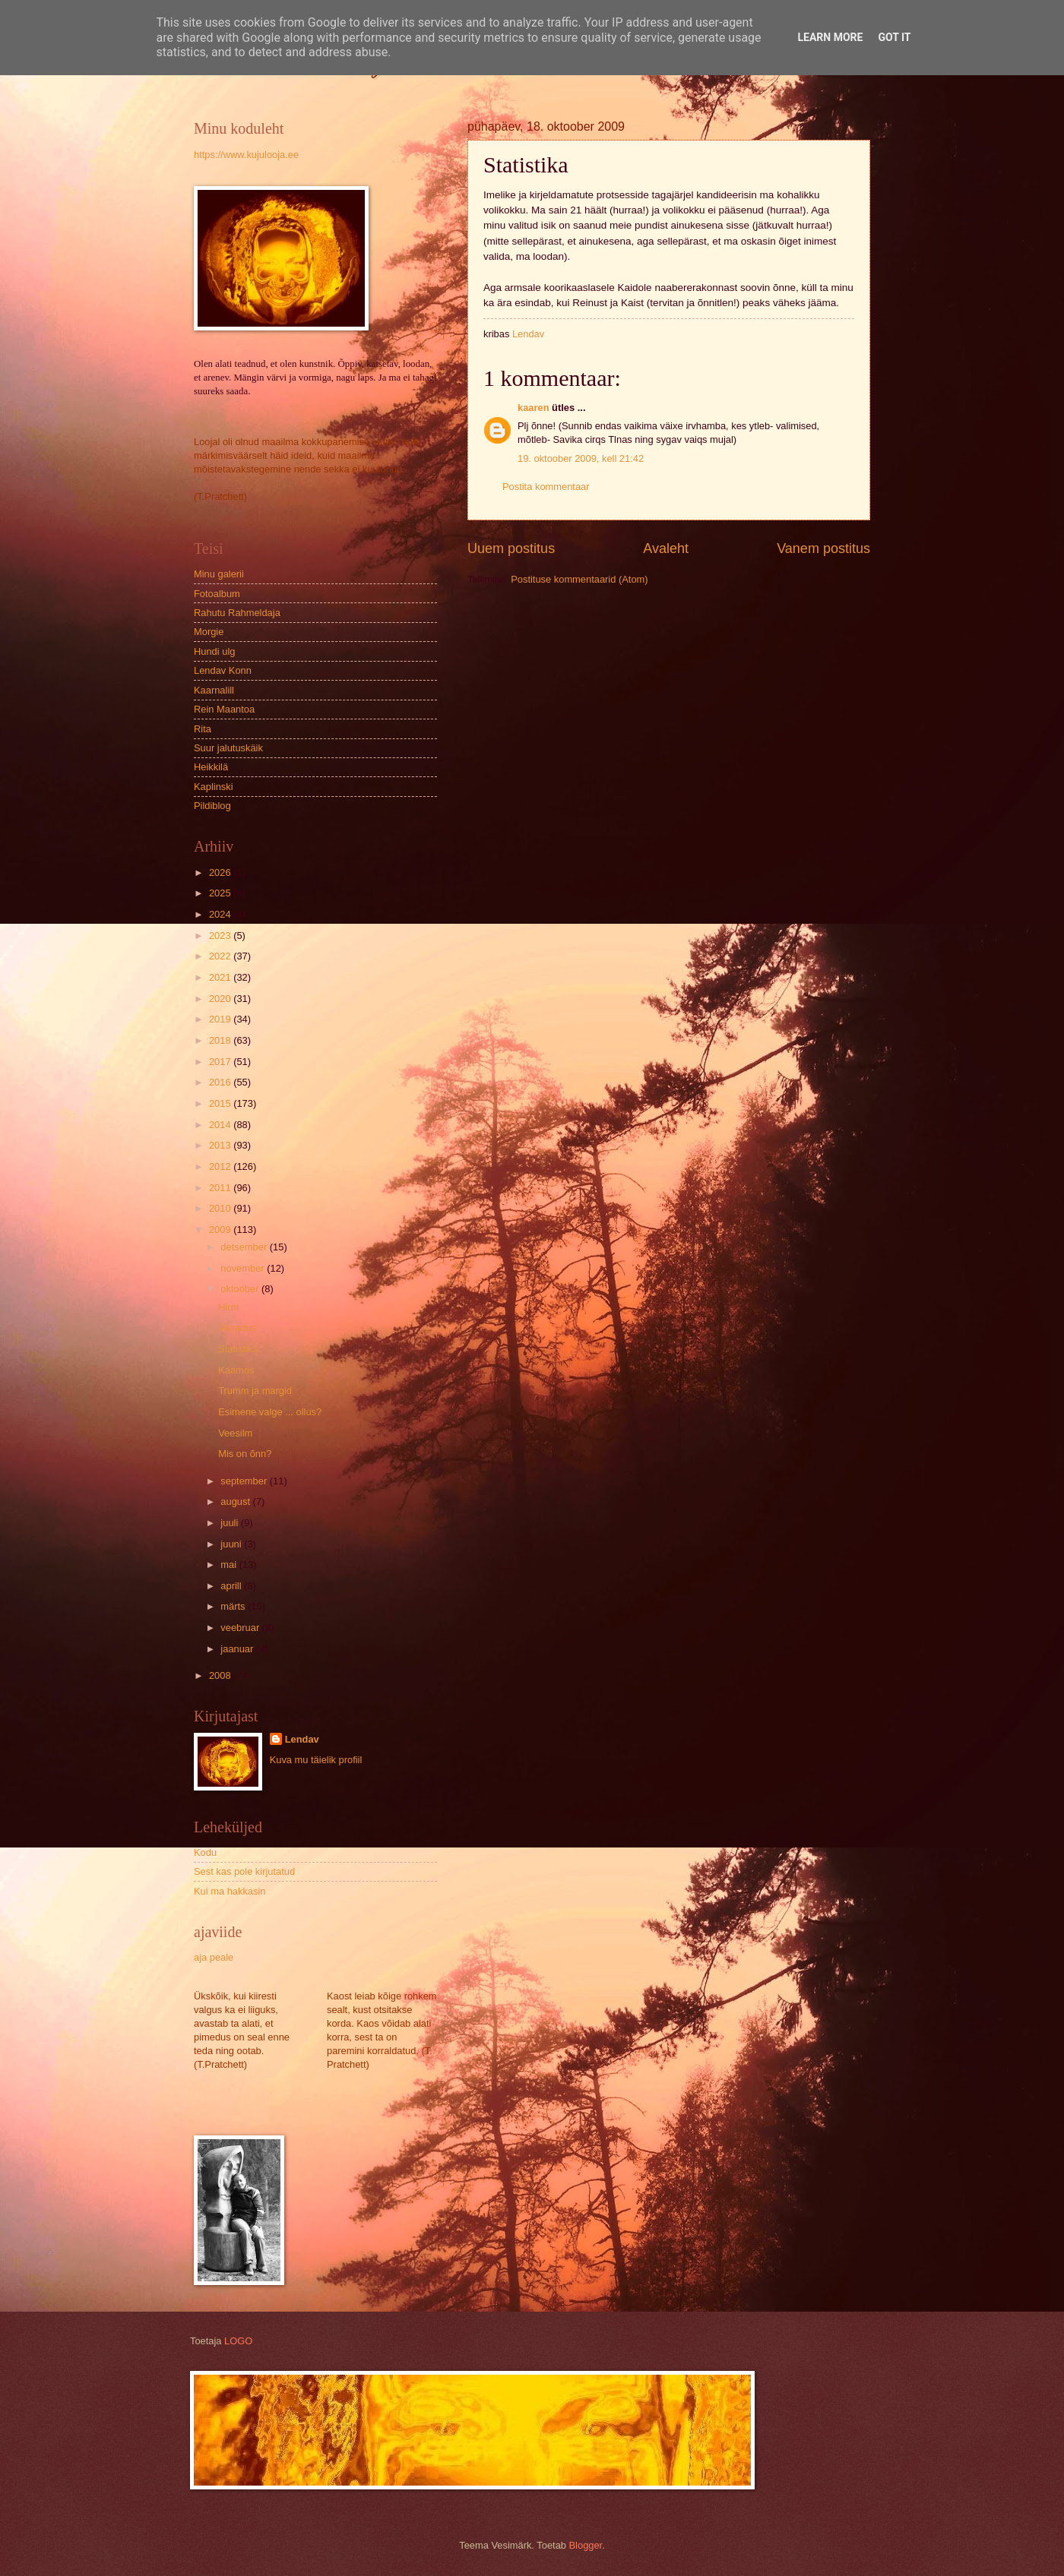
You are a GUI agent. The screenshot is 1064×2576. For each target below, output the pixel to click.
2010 (221, 1208)
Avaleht (666, 548)
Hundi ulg (214, 651)
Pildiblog (212, 805)
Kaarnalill (214, 690)
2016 (221, 1082)
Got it (894, 37)
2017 (221, 1061)
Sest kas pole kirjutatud (244, 1871)
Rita (202, 729)
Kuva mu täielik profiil (316, 1759)
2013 (221, 1145)
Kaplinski (213, 786)
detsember (244, 1247)
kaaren (533, 407)
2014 (221, 1124)
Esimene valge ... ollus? (269, 1412)
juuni (232, 1544)
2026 (221, 872)
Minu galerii (219, 574)
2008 (221, 1675)
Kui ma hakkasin (229, 1891)
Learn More (830, 37)
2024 (221, 914)
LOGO (238, 2341)
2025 (221, 893)
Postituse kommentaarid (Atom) (579, 579)
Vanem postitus (823, 548)
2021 (221, 977)
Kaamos (236, 1370)
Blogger (586, 2545)
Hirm (228, 1307)
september (244, 1481)
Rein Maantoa (224, 709)
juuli (230, 1522)
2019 (221, 1019)
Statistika (238, 1348)
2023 (221, 935)
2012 (221, 1166)
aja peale (213, 1957)
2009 (221, 1229)
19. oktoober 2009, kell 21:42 (581, 458)
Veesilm (235, 1433)
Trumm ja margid (255, 1390)
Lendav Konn (223, 670)
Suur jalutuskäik (228, 748)
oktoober (240, 1288)
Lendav (302, 1739)
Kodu (205, 1852)
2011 (221, 1187)
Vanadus (237, 1327)
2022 (221, 956)
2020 (221, 998)
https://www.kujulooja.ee (246, 154)
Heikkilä (211, 767)
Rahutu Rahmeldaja (237, 612)
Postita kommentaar (546, 486)
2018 (221, 1040)
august (236, 1501)
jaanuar (238, 1649)
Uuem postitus (511, 548)
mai (229, 1564)
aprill (232, 1585)
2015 (221, 1103)
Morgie (208, 631)
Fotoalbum (217, 593)
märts (234, 1606)
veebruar (240, 1627)
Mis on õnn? (244, 1453)
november (243, 1268)
